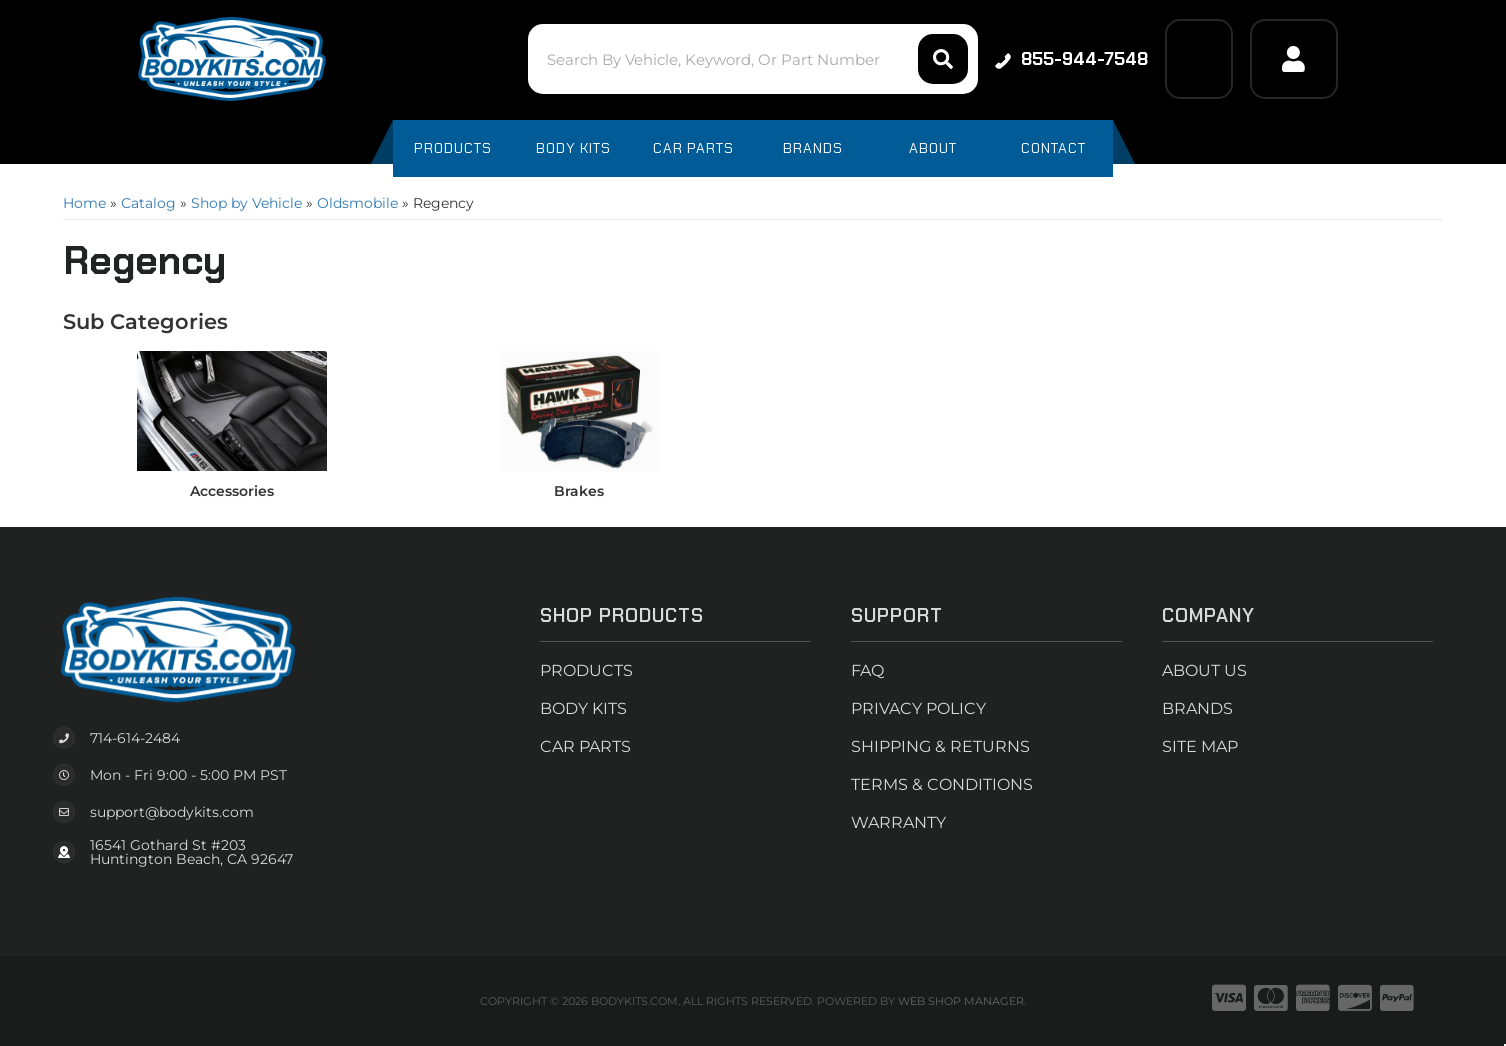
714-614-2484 (135, 738)
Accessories (232, 491)
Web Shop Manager (961, 1001)
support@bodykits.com (172, 812)
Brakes (579, 491)
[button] (752, 59)
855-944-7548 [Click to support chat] (1071, 59)
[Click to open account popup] (1294, 59)
